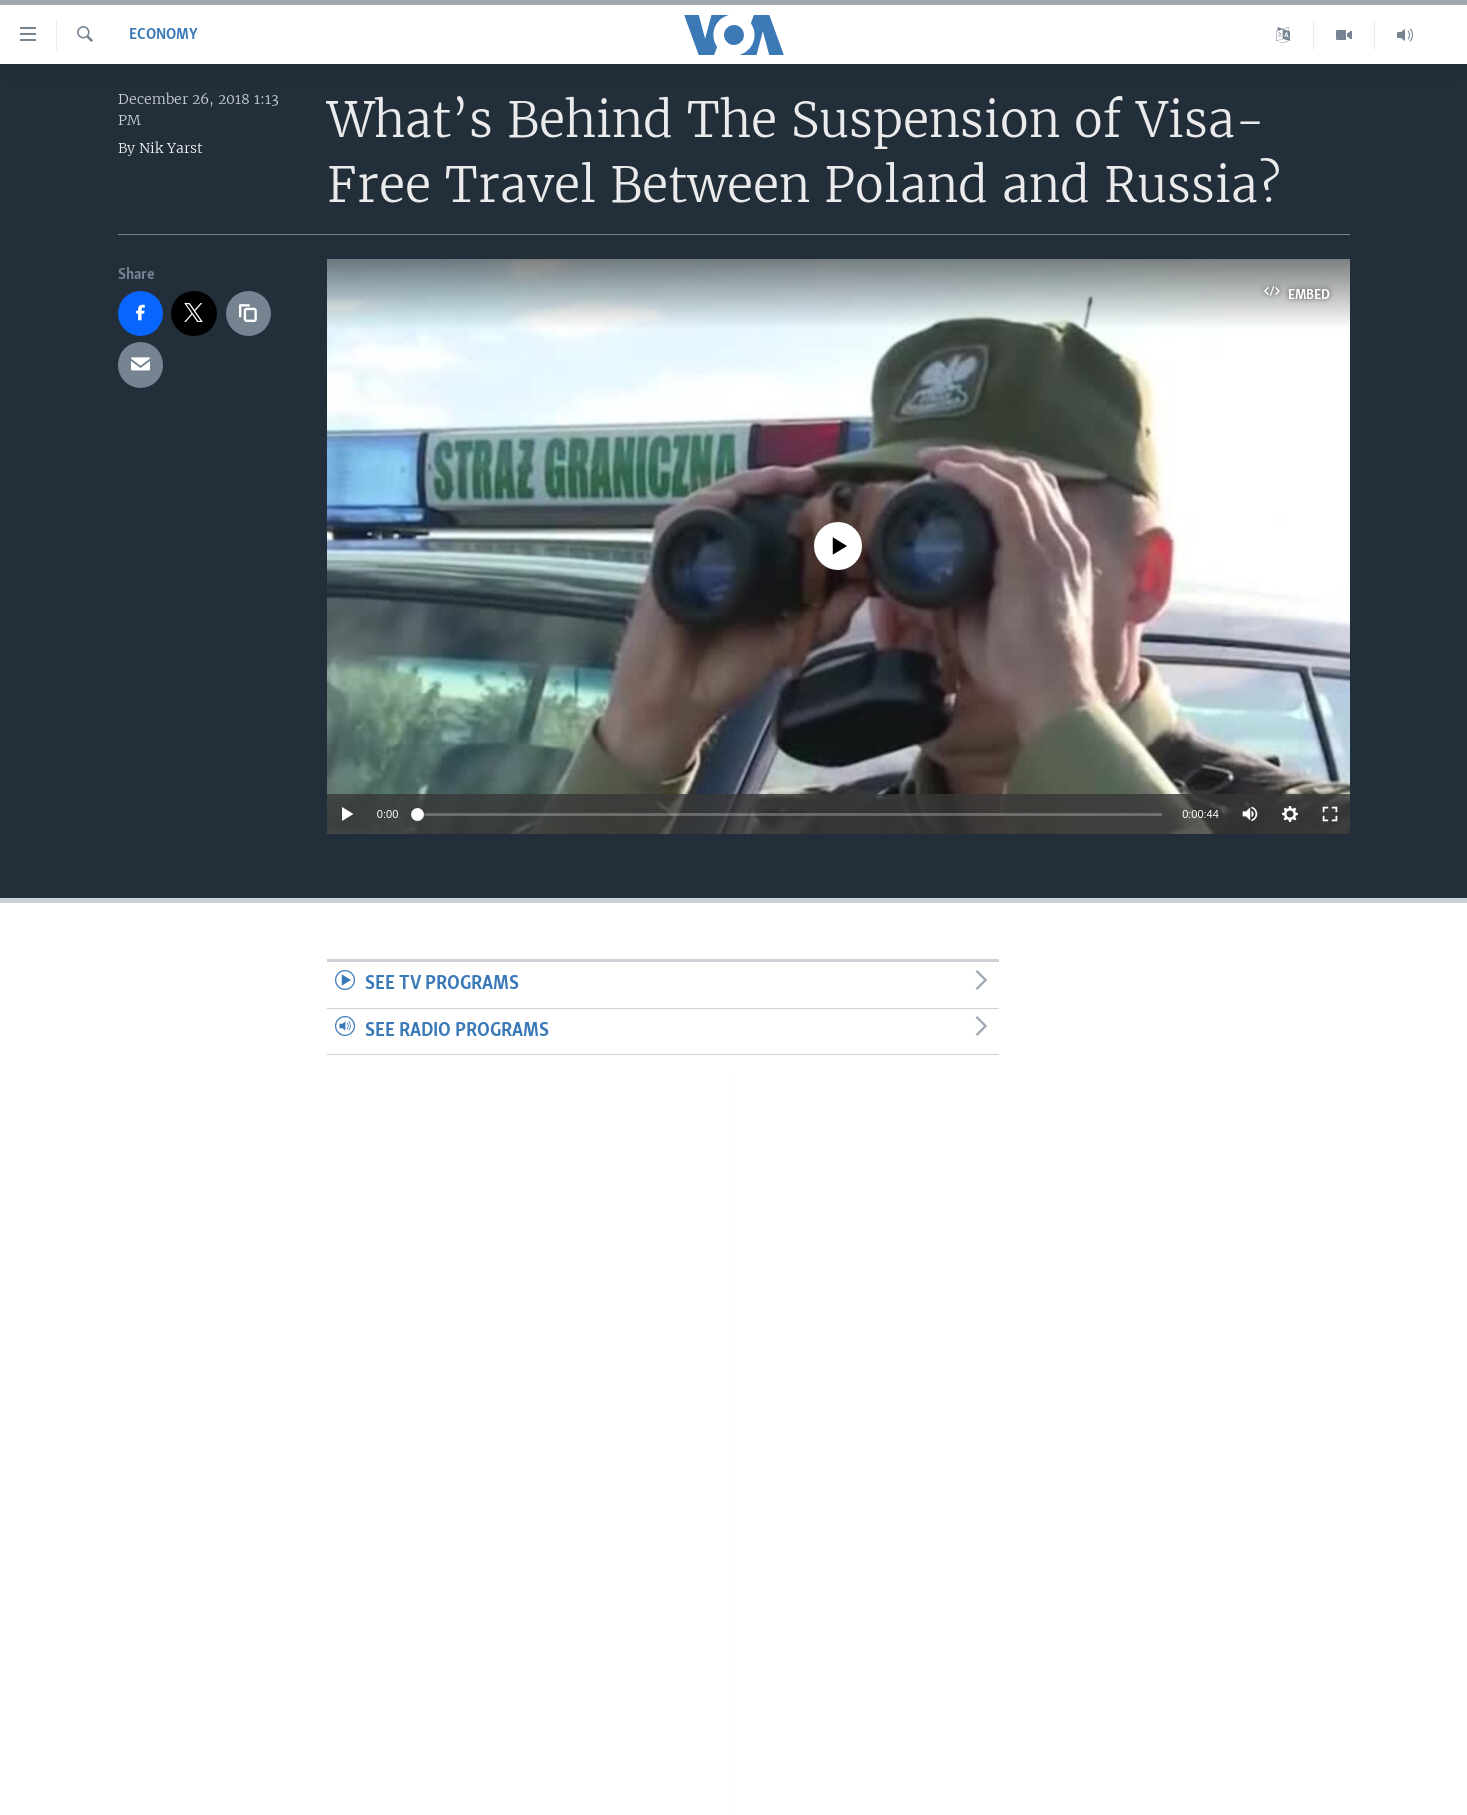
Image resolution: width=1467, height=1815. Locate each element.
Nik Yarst (171, 148)
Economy (163, 35)
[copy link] (249, 314)
